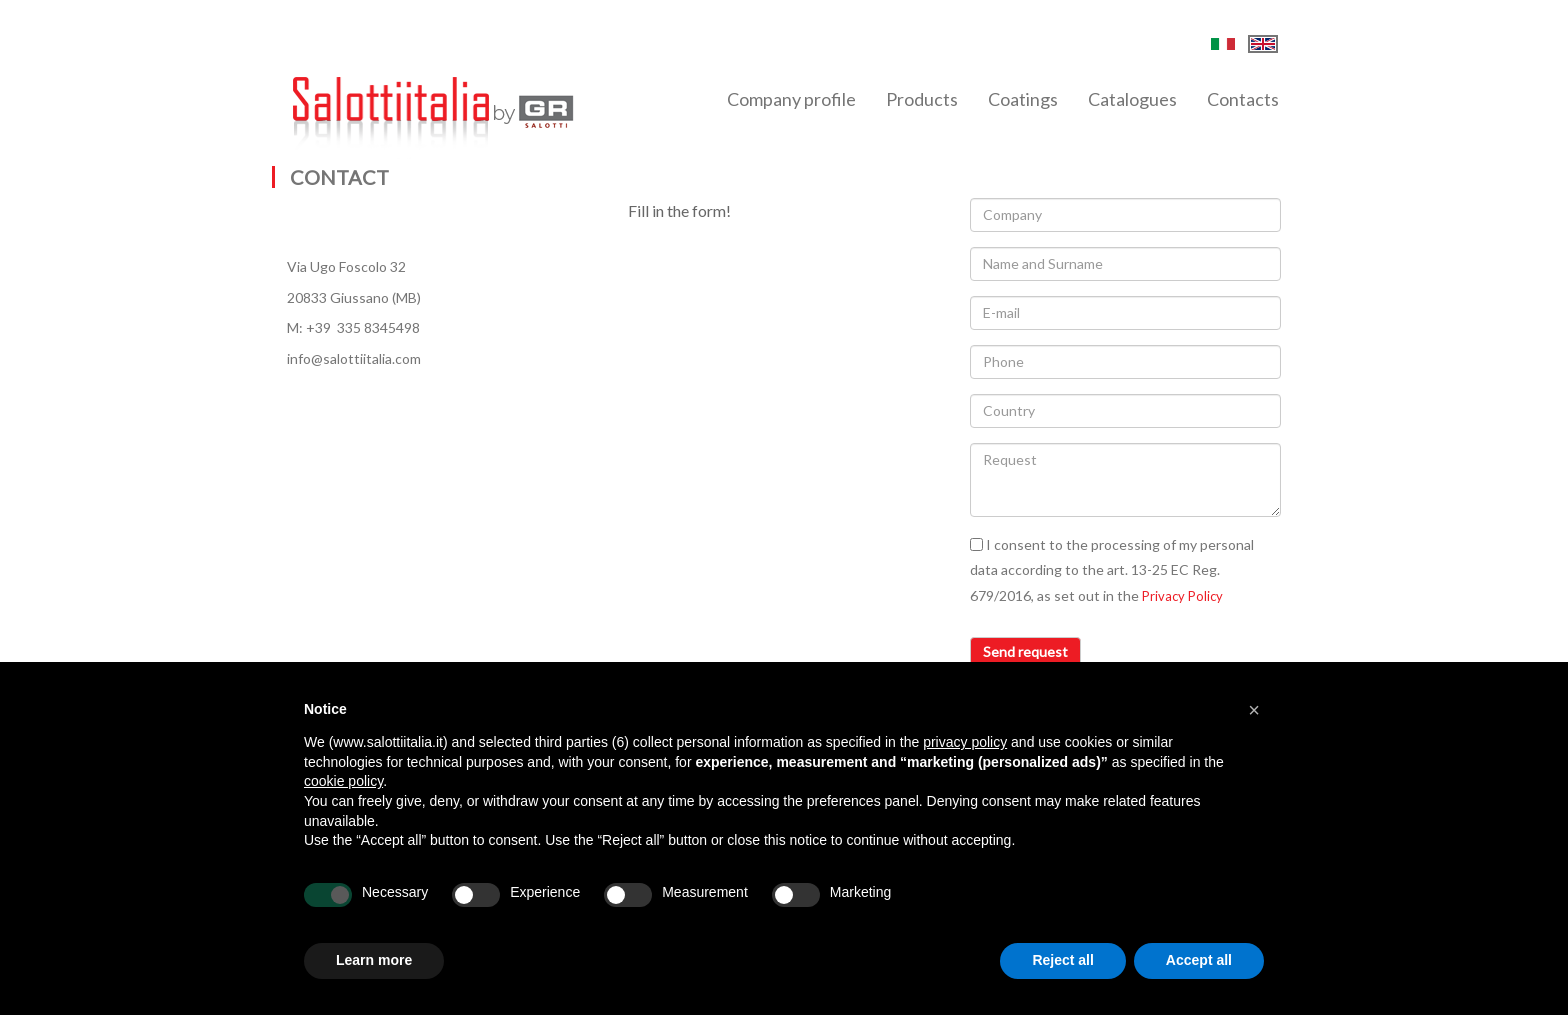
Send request (1025, 651)
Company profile (791, 99)
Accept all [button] (1199, 960)
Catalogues (1132, 99)
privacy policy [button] (965, 742)
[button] (1254, 710)
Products (922, 99)
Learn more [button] (374, 960)
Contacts (1243, 99)
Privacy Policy (1182, 596)
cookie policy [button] (343, 781)
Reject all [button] (1062, 960)
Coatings (1023, 99)
